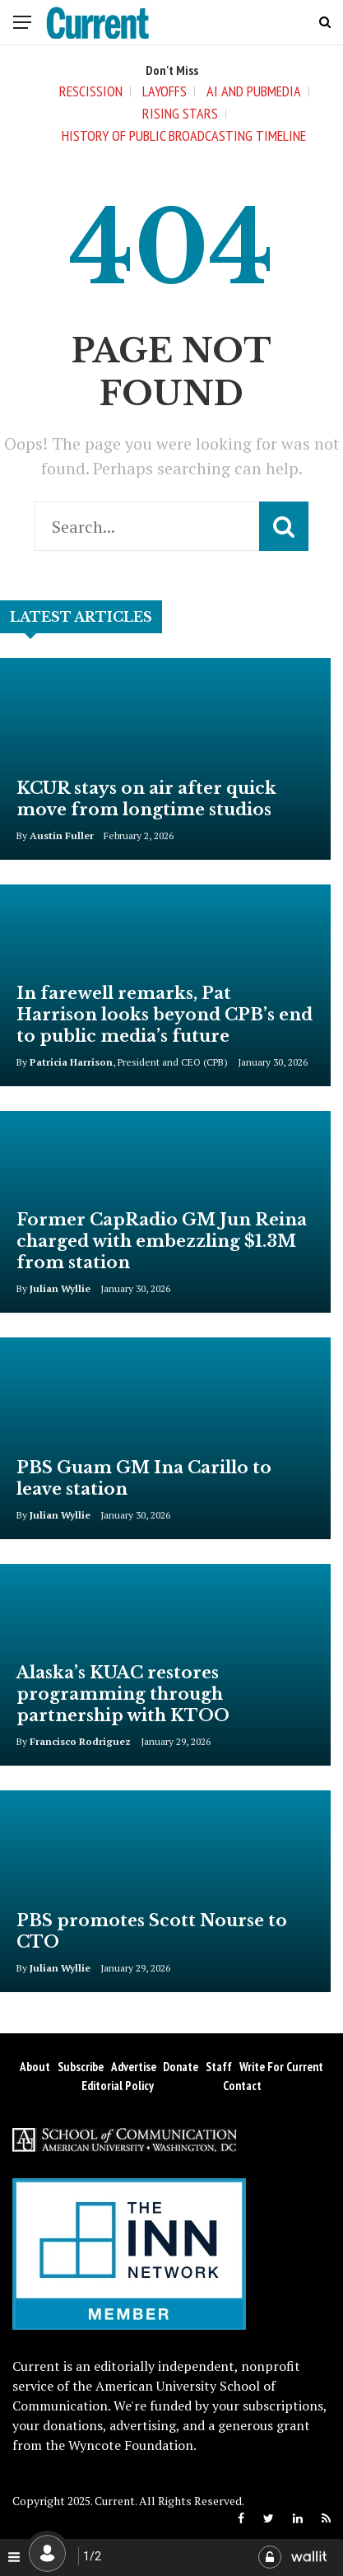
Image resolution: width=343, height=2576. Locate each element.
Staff (219, 2066)
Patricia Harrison (71, 1062)
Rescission (91, 91)
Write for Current (281, 2066)
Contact (242, 2085)
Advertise (133, 2066)
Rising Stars (180, 113)
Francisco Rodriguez (80, 1741)
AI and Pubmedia (253, 91)
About (35, 2066)
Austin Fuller (62, 835)
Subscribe (81, 2066)
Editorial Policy (117, 2085)
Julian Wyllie (60, 1288)
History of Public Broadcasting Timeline (184, 135)
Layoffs (164, 91)
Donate (180, 2066)
